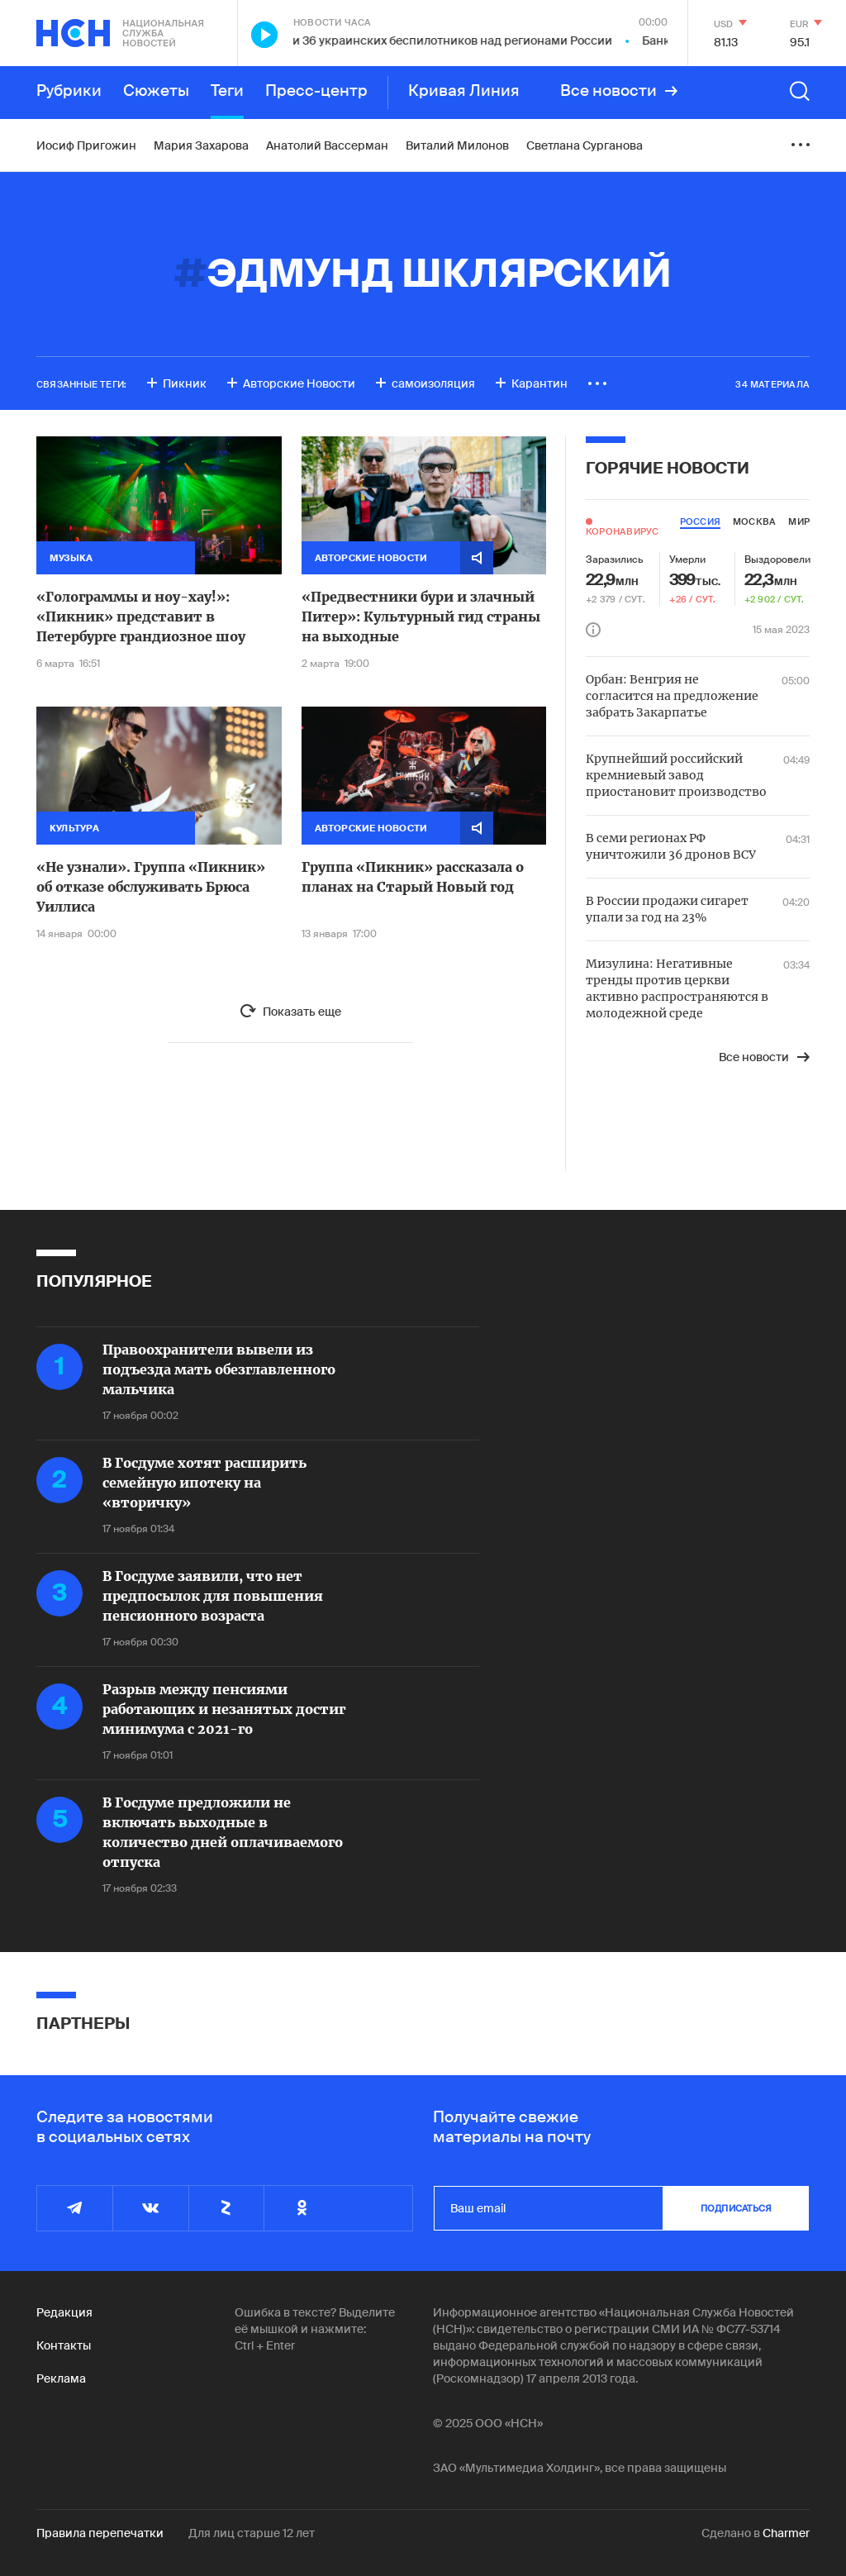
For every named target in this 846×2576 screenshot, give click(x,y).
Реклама (61, 2378)
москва (754, 521)
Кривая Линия (464, 91)
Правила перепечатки (100, 2533)
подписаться (736, 2208)
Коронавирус (622, 531)
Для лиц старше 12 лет (251, 2533)
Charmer (786, 2533)
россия (700, 521)
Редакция (64, 2312)
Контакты (63, 2345)
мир (799, 521)
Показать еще (302, 1011)
